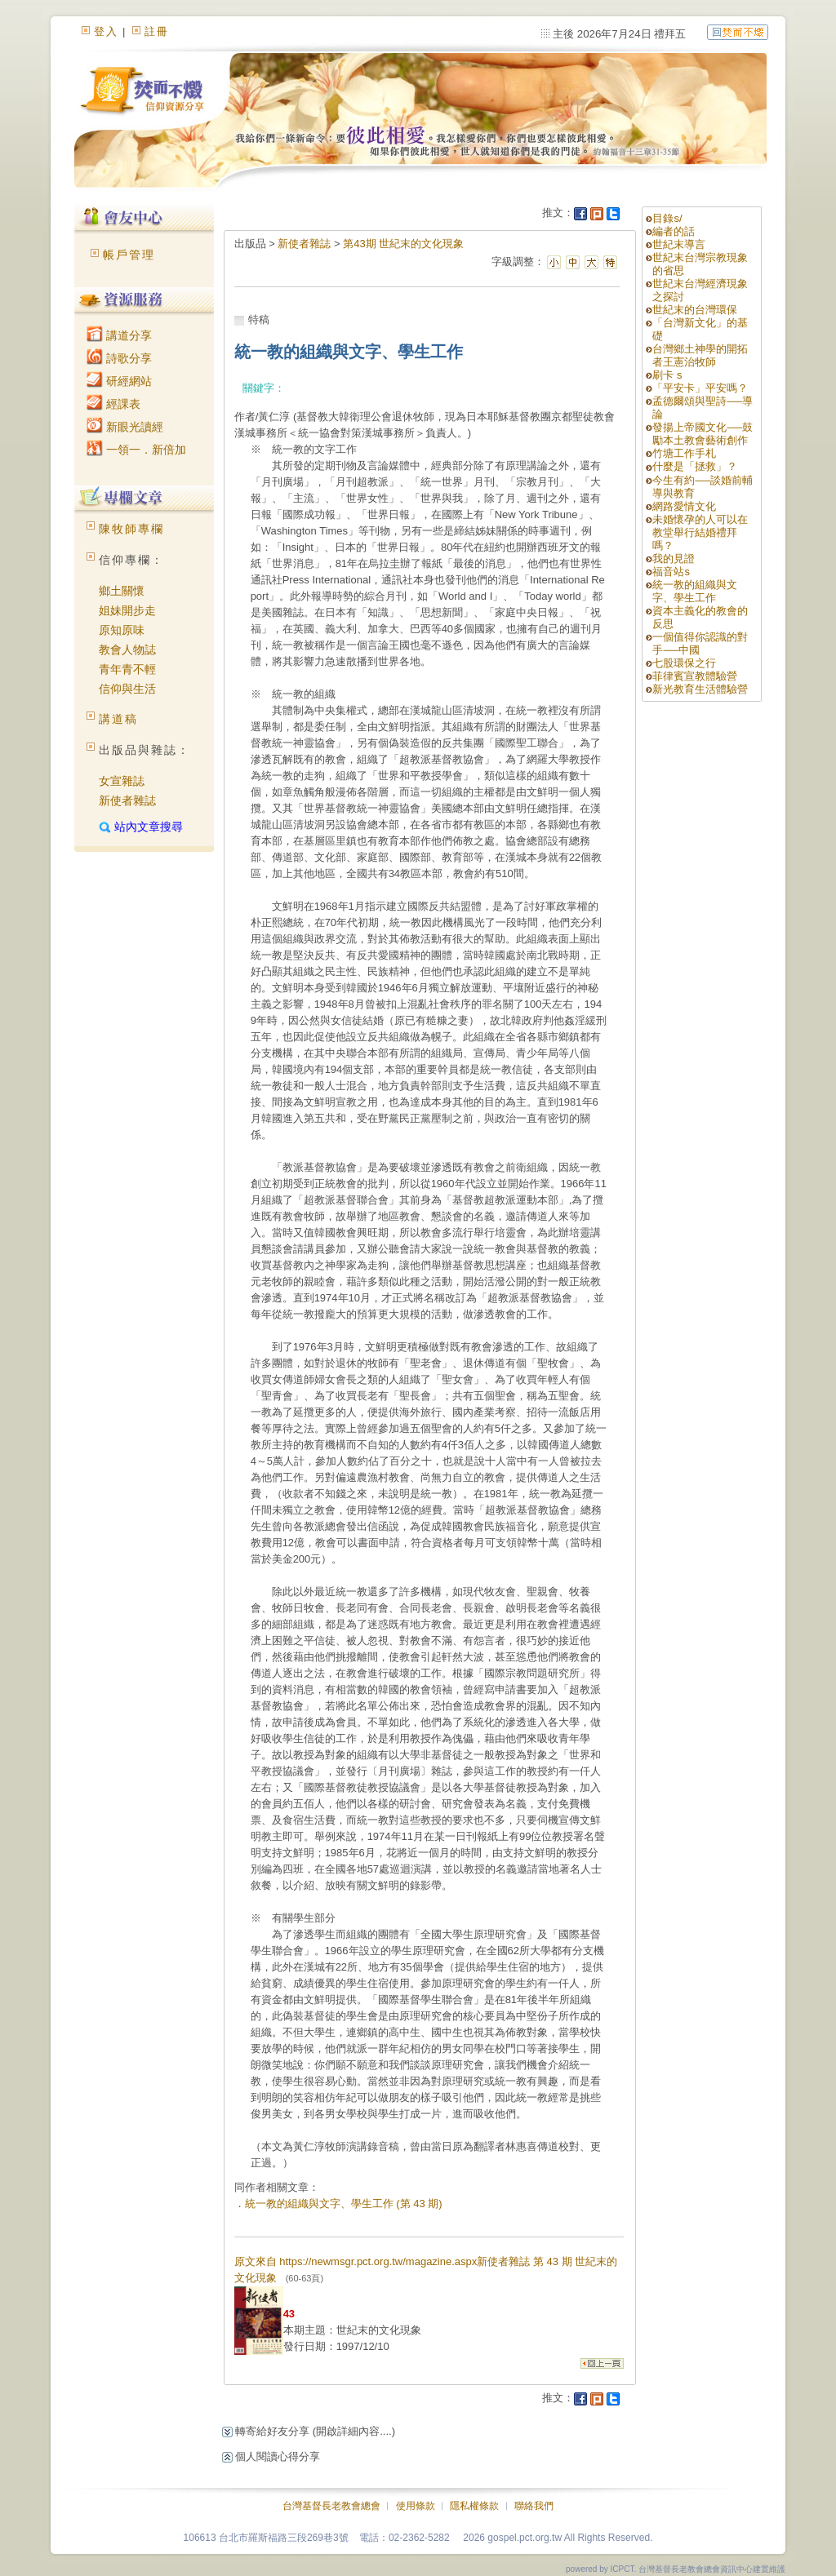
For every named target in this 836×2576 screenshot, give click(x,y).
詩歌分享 (119, 358)
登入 (106, 31)
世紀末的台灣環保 (694, 310)
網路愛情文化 (684, 506)
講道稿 (118, 718)
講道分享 (119, 335)
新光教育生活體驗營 (700, 689)
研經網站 (119, 381)
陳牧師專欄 (131, 528)
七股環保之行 (684, 663)
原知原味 (122, 629)
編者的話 (673, 231)
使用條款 (415, 2506)
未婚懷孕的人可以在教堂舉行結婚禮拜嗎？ (700, 532)
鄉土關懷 (122, 590)
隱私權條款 (474, 2506)
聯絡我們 (534, 2506)
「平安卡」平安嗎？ (700, 388)
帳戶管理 (129, 254)
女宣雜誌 (122, 780)
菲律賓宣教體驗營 (694, 676)
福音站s (671, 571)
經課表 (113, 403)
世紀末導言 (678, 244)
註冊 (157, 31)
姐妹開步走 (127, 610)
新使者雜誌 (127, 800)
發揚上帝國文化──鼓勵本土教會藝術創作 (702, 433)
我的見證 (673, 558)
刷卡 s (667, 375)
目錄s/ (667, 218)
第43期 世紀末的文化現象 (403, 243)
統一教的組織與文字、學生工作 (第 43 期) (343, 2203)
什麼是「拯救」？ (694, 466)
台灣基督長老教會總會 (331, 2506)
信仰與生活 (127, 688)
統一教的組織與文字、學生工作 (694, 591)
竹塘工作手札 (684, 453)
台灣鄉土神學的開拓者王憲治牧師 (700, 355)
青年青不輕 (127, 669)
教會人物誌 (127, 649)
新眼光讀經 (125, 426)
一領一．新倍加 (136, 449)
